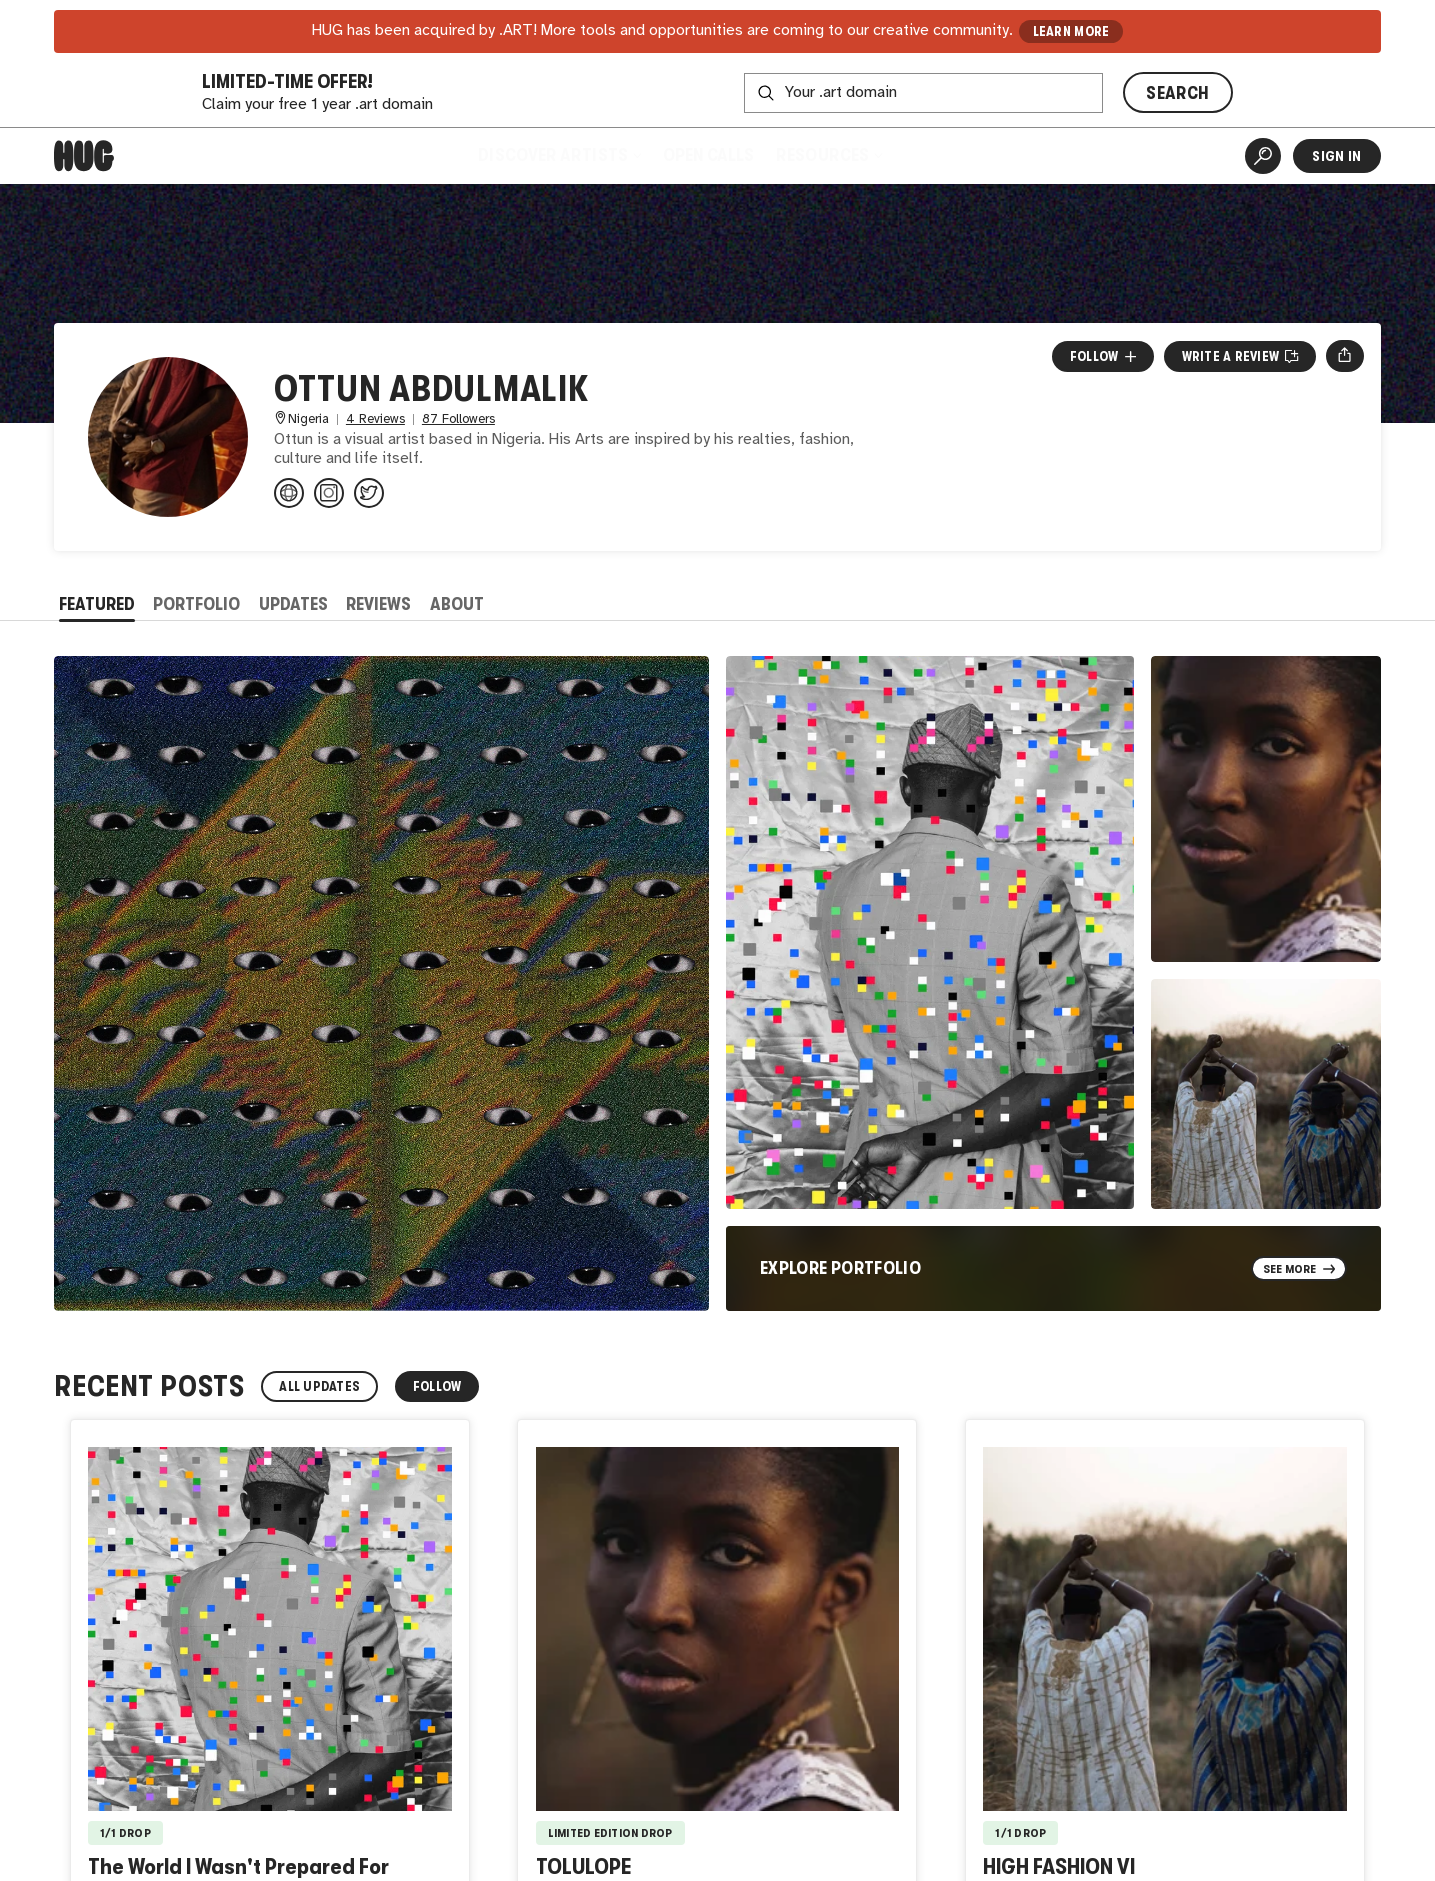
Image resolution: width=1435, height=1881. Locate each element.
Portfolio (196, 604)
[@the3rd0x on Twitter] (369, 493)
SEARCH (1177, 93)
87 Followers (458, 419)
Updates (293, 604)
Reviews (378, 604)
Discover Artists (559, 155)
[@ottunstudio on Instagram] (329, 493)
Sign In (1336, 156)
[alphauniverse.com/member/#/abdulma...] (289, 493)
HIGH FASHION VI (1059, 1866)
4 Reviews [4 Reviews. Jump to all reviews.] (375, 419)
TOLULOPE (583, 1866)
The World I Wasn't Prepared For (238, 1866)
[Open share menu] (1344, 356)
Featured (97, 604)
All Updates (319, 1386)
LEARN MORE (1071, 31)
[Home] (84, 156)
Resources (829, 155)
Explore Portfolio (840, 1268)
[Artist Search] (1263, 156)
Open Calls (708, 155)
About (457, 604)
